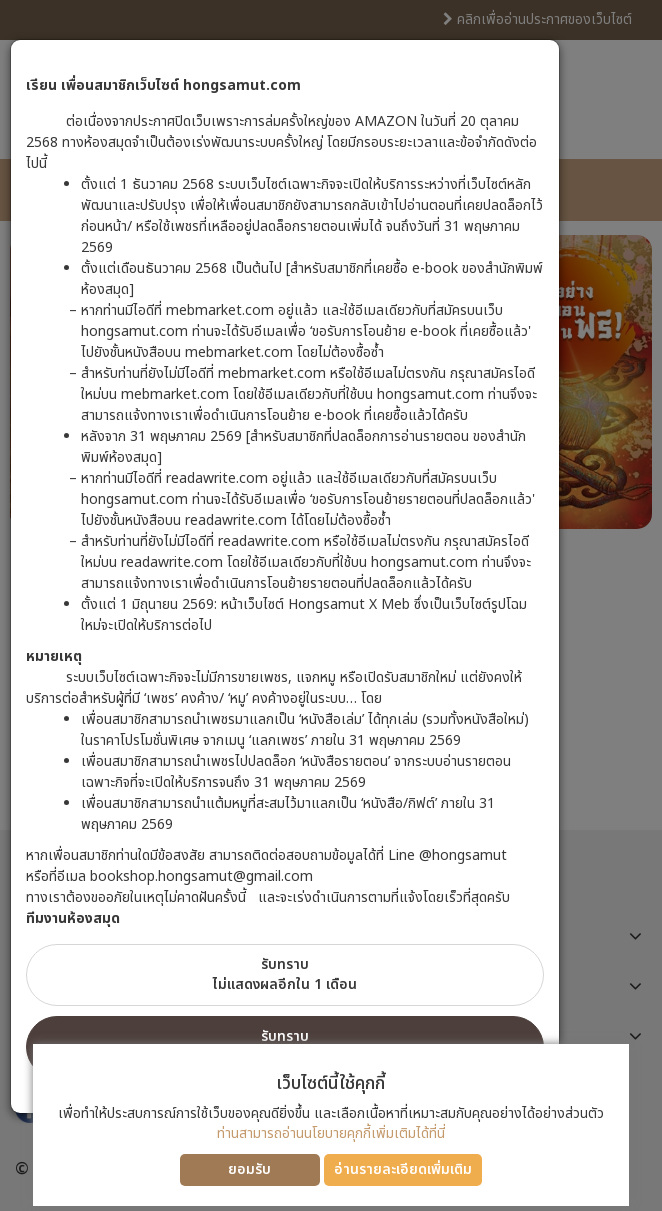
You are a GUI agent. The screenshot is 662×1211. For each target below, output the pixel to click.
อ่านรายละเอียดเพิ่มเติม (403, 1169)
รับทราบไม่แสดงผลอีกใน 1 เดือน (285, 974)
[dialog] (331, 605)
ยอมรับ (249, 1169)
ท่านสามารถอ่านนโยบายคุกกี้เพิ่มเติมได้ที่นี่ (331, 1133)
